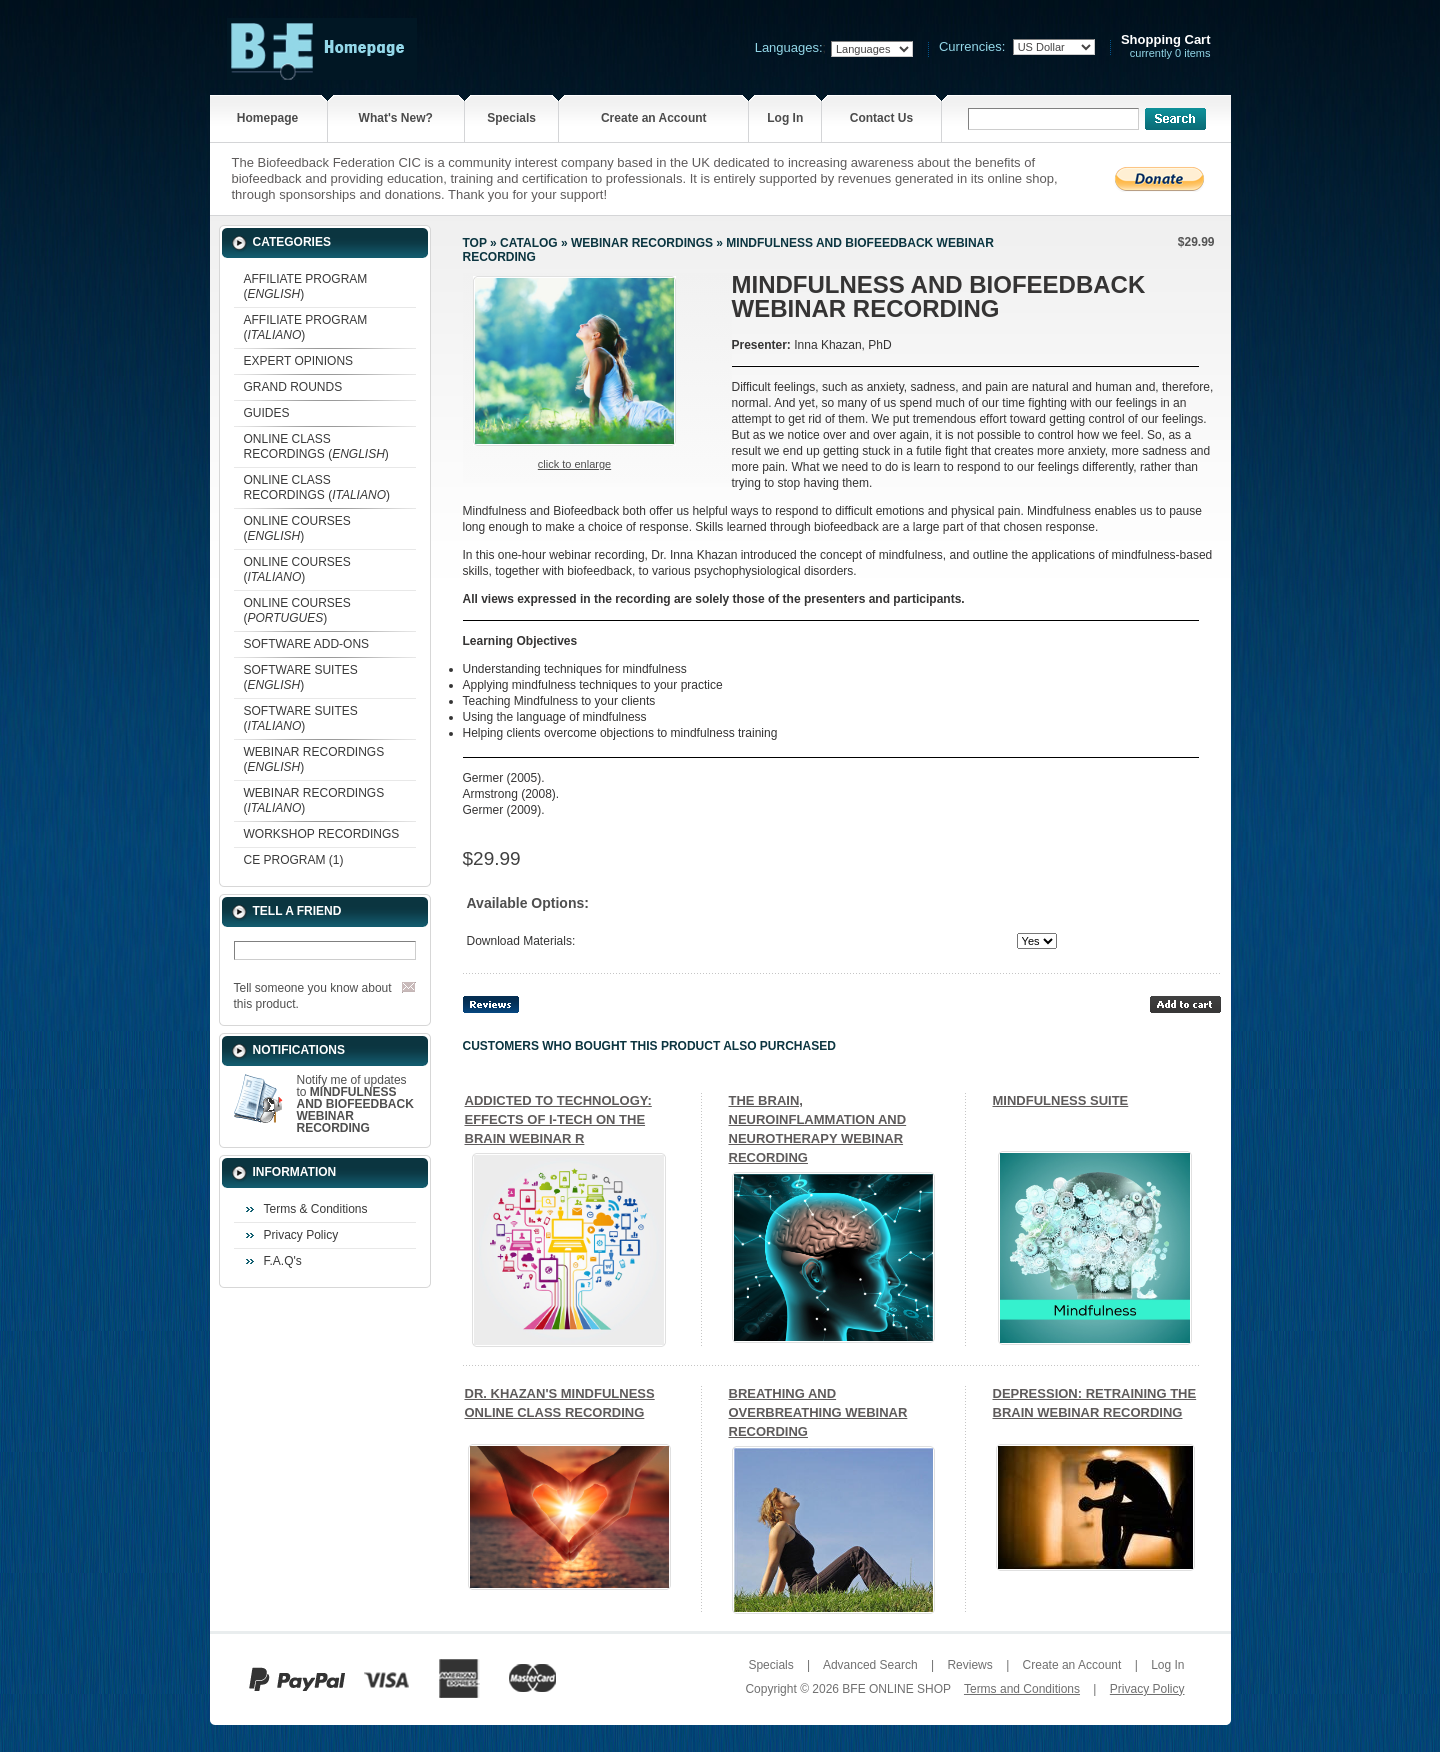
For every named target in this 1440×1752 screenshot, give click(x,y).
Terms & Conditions (316, 1209)
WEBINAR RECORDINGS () (314, 759)
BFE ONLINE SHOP (896, 1689)
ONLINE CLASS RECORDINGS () (316, 446)
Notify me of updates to (355, 1104)
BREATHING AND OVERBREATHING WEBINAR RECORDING (818, 1412)
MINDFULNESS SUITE (1061, 1100)
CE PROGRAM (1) (294, 860)
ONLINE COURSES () (297, 528)
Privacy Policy (301, 1235)
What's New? (396, 118)
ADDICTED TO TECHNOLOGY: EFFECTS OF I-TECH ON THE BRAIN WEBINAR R (558, 1119)
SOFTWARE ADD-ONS (307, 644)
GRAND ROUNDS (293, 387)
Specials (511, 118)
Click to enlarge (574, 464)
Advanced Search (870, 1665)
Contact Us (881, 118)
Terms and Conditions (1022, 1689)
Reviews (969, 1665)
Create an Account (654, 118)
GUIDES (267, 413)
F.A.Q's (283, 1261)
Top (475, 243)
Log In (785, 118)
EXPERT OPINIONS (299, 361)
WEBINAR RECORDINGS (642, 243)
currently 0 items (1166, 46)
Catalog (529, 243)
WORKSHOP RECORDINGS (322, 834)
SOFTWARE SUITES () (301, 677)
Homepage (267, 118)
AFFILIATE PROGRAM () (306, 286)
